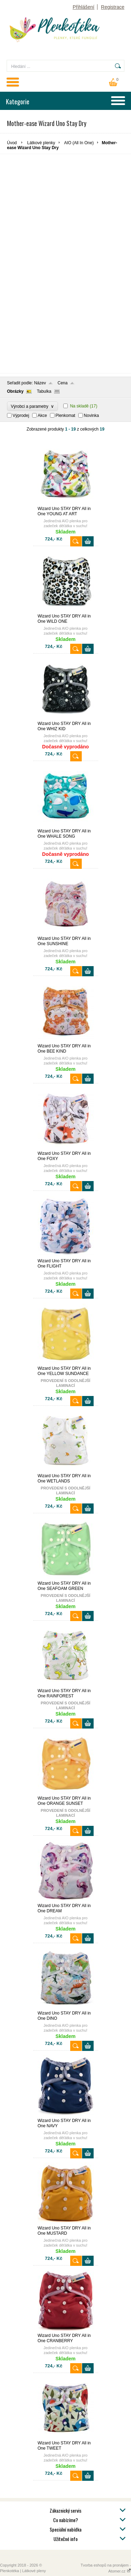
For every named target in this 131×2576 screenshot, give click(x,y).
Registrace (112, 7)
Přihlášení (83, 7)
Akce (42, 415)
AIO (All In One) (79, 142)
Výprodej (21, 415)
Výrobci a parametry (32, 406)
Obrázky (15, 391)
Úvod (12, 142)
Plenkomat (65, 415)
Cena (63, 383)
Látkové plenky (41, 142)
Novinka (91, 415)
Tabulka (44, 391)
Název (40, 383)
